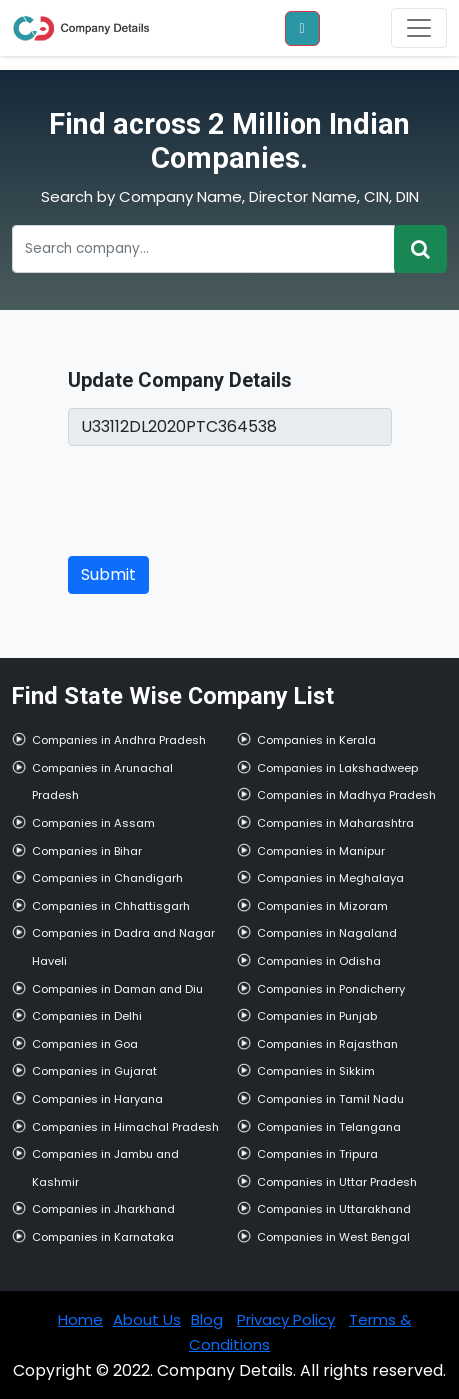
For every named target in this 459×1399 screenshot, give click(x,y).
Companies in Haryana (97, 1099)
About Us (147, 1319)
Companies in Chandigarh (107, 878)
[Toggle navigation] (419, 28)
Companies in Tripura (317, 1154)
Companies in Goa (85, 1044)
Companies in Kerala (316, 740)
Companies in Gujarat (94, 1071)
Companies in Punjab (317, 1016)
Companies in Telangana (329, 1127)
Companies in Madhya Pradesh (346, 795)
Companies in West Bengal (333, 1237)
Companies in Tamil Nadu (330, 1099)
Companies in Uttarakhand (334, 1209)
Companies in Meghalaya (330, 878)
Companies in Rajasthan (327, 1044)
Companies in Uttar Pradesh (337, 1182)
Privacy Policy (286, 1319)
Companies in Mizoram (322, 906)
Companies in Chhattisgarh (111, 906)
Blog (207, 1319)
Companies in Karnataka (103, 1237)
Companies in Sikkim (316, 1071)
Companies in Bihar (87, 851)
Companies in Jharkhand (103, 1209)
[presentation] (220, 501)
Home (80, 1319)
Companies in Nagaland (327, 933)
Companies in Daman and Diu (117, 989)
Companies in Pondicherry (331, 989)
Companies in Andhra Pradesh (119, 740)
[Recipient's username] (203, 249)
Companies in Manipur (321, 851)
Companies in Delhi (87, 1016)
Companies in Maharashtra (335, 823)
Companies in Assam (93, 823)
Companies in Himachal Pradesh (125, 1127)
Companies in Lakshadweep (337, 768)
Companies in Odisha (319, 961)
